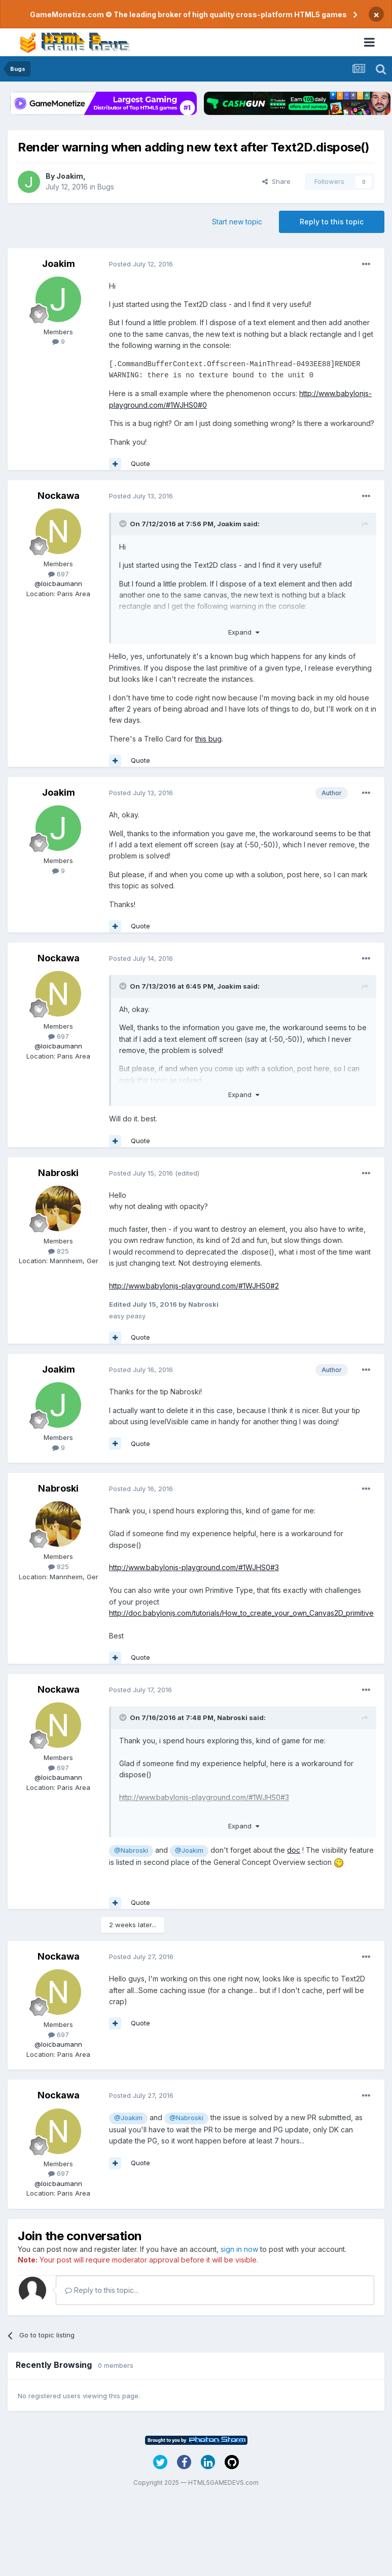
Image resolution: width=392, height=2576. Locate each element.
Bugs (105, 186)
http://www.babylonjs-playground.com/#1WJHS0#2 (194, 1285)
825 (58, 1251)
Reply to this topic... (101, 2290)
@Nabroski (131, 1850)
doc (293, 1850)
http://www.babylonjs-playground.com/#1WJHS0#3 (194, 1567)
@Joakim (189, 1850)
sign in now (239, 2249)
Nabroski (58, 1172)
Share (276, 181)
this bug (208, 738)
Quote (140, 463)
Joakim (69, 176)
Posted (141, 264)
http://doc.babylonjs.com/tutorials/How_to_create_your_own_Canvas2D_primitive (241, 1613)
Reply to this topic (332, 221)
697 (58, 574)
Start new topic (237, 221)
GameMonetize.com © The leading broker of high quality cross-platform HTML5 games (188, 14)
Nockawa (59, 495)
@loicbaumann (58, 583)
